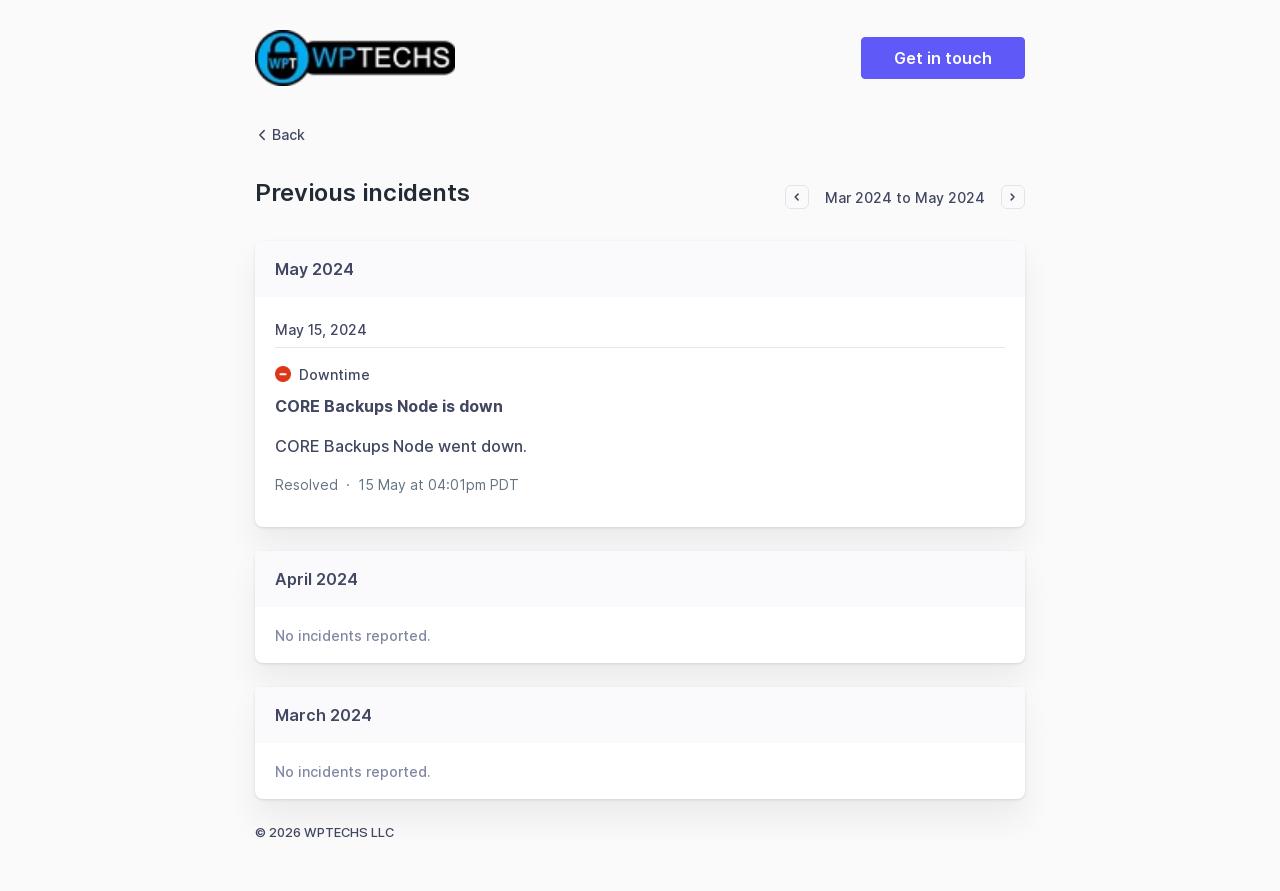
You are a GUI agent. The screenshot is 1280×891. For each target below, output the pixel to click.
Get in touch (943, 58)
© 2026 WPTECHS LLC (324, 832)
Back (280, 134)
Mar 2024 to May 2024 (905, 197)
